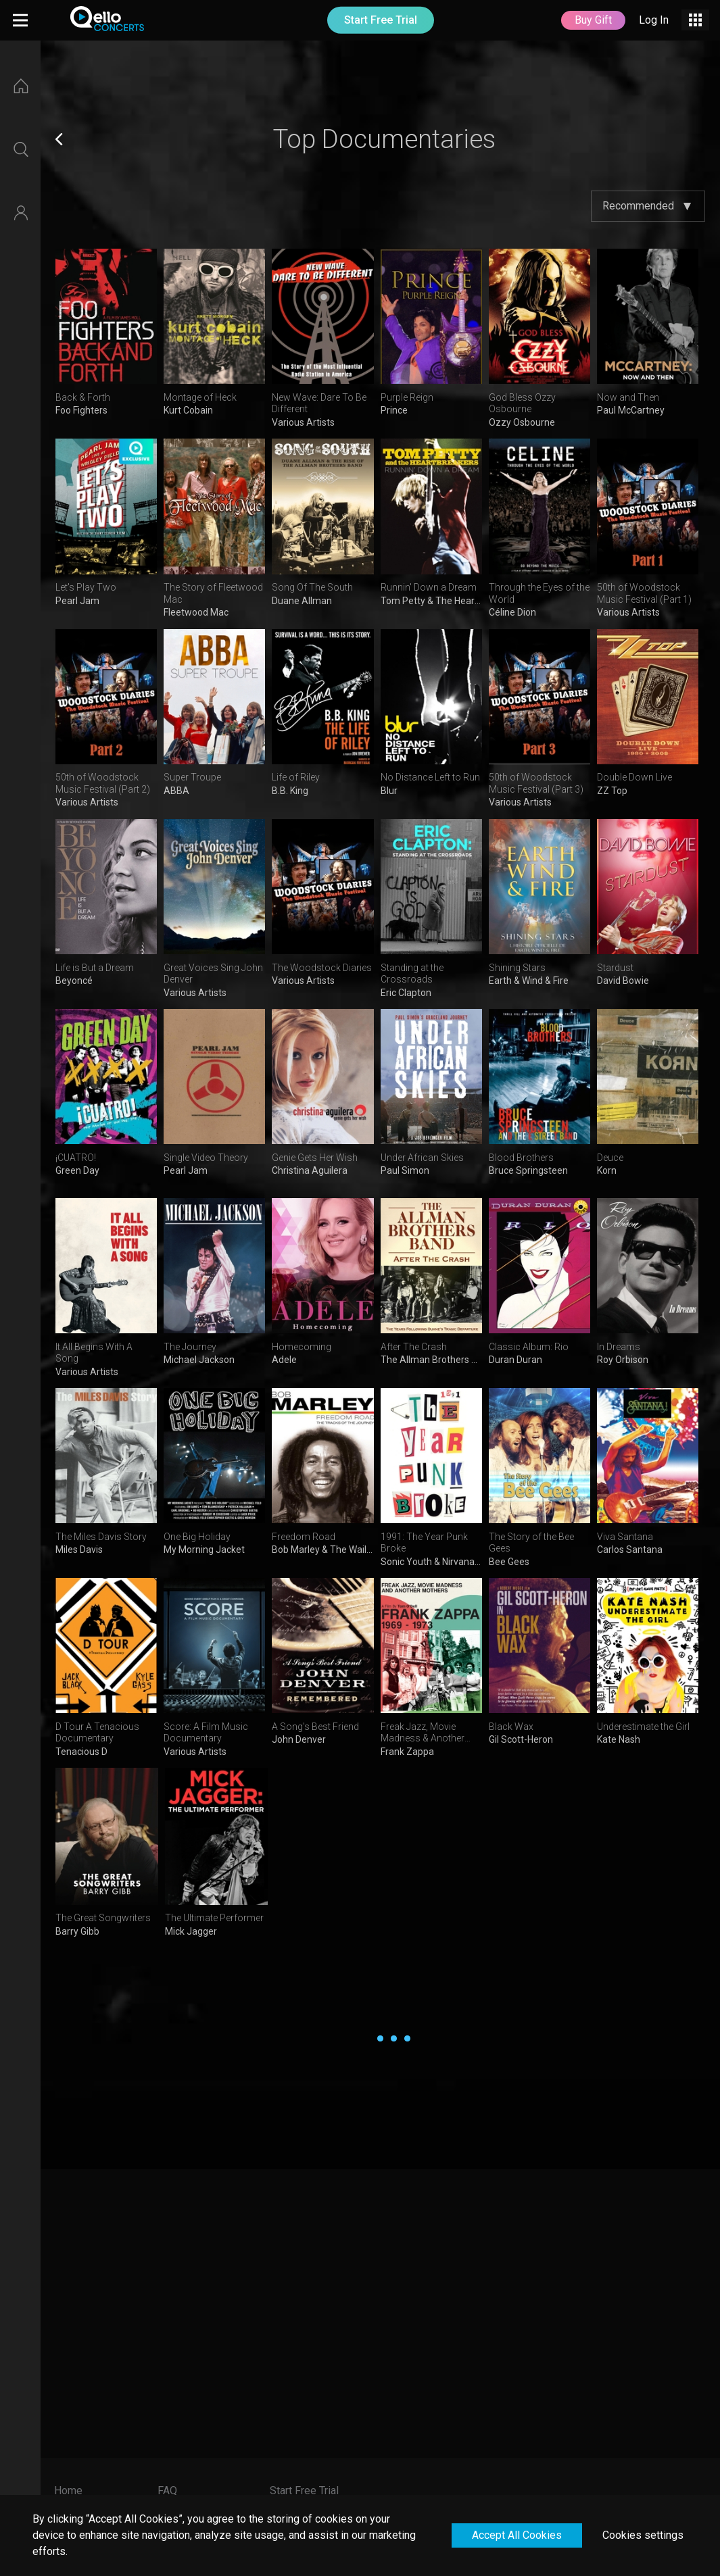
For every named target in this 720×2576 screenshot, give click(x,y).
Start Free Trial (380, 20)
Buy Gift (593, 20)
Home (68, 2490)
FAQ (167, 2490)
